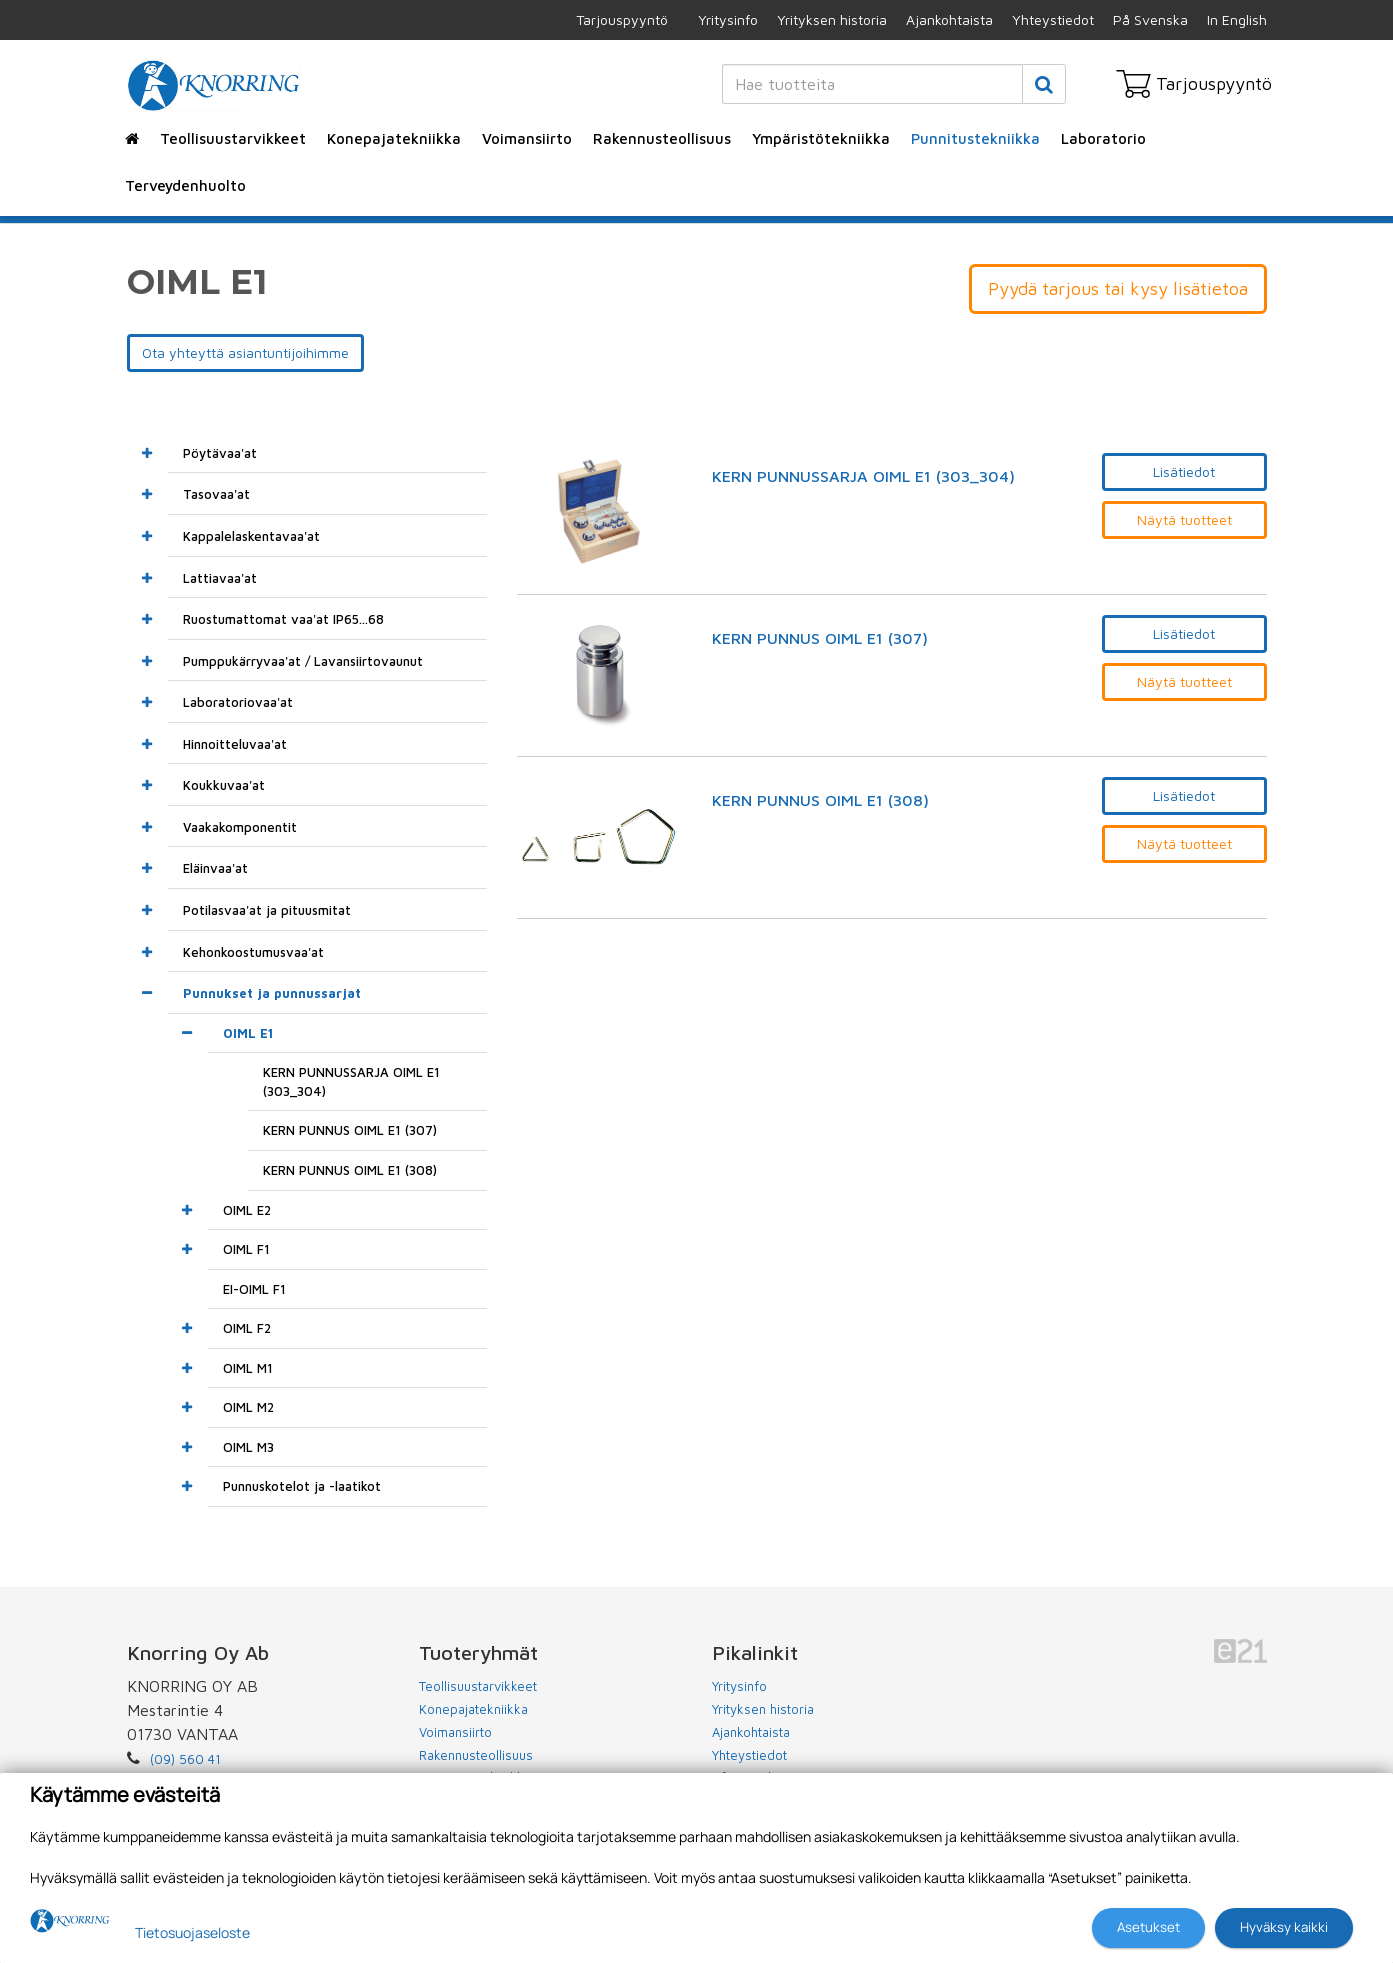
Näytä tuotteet (1184, 519)
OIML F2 (247, 1328)
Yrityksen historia (832, 19)
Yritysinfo (728, 19)
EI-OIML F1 (254, 1289)
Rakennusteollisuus (662, 138)
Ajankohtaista (949, 19)
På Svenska (1150, 19)
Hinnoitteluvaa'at (235, 744)
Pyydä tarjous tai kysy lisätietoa (1118, 288)
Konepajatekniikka (394, 138)
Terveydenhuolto (185, 185)
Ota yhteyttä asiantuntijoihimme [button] (245, 352)
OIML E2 (247, 1210)
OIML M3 (248, 1447)
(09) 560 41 (185, 1759)
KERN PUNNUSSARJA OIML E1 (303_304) (863, 476)
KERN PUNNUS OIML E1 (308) (820, 800)
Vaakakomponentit (240, 827)
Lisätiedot (1184, 471)
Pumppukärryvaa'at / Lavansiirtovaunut (303, 661)
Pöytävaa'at (220, 453)
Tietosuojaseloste (192, 1932)
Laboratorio (1103, 138)
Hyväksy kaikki (1284, 1927)
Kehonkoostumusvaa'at (253, 952)
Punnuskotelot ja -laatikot (302, 1486)
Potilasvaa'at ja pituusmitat (267, 910)
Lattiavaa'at (220, 578)
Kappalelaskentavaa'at (251, 536)
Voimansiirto (527, 138)
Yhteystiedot (1053, 19)
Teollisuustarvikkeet (233, 138)
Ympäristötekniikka (821, 138)
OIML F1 (246, 1249)
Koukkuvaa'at (224, 785)
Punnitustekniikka (975, 138)
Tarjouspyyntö (622, 19)
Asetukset (1148, 1927)
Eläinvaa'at (215, 868)
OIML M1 (248, 1368)
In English (1237, 19)
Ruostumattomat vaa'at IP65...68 (283, 619)
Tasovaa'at (216, 494)
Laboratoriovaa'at (238, 702)
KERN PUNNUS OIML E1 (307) (820, 638)
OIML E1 (248, 1033)
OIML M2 (248, 1407)
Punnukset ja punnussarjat (272, 993)
